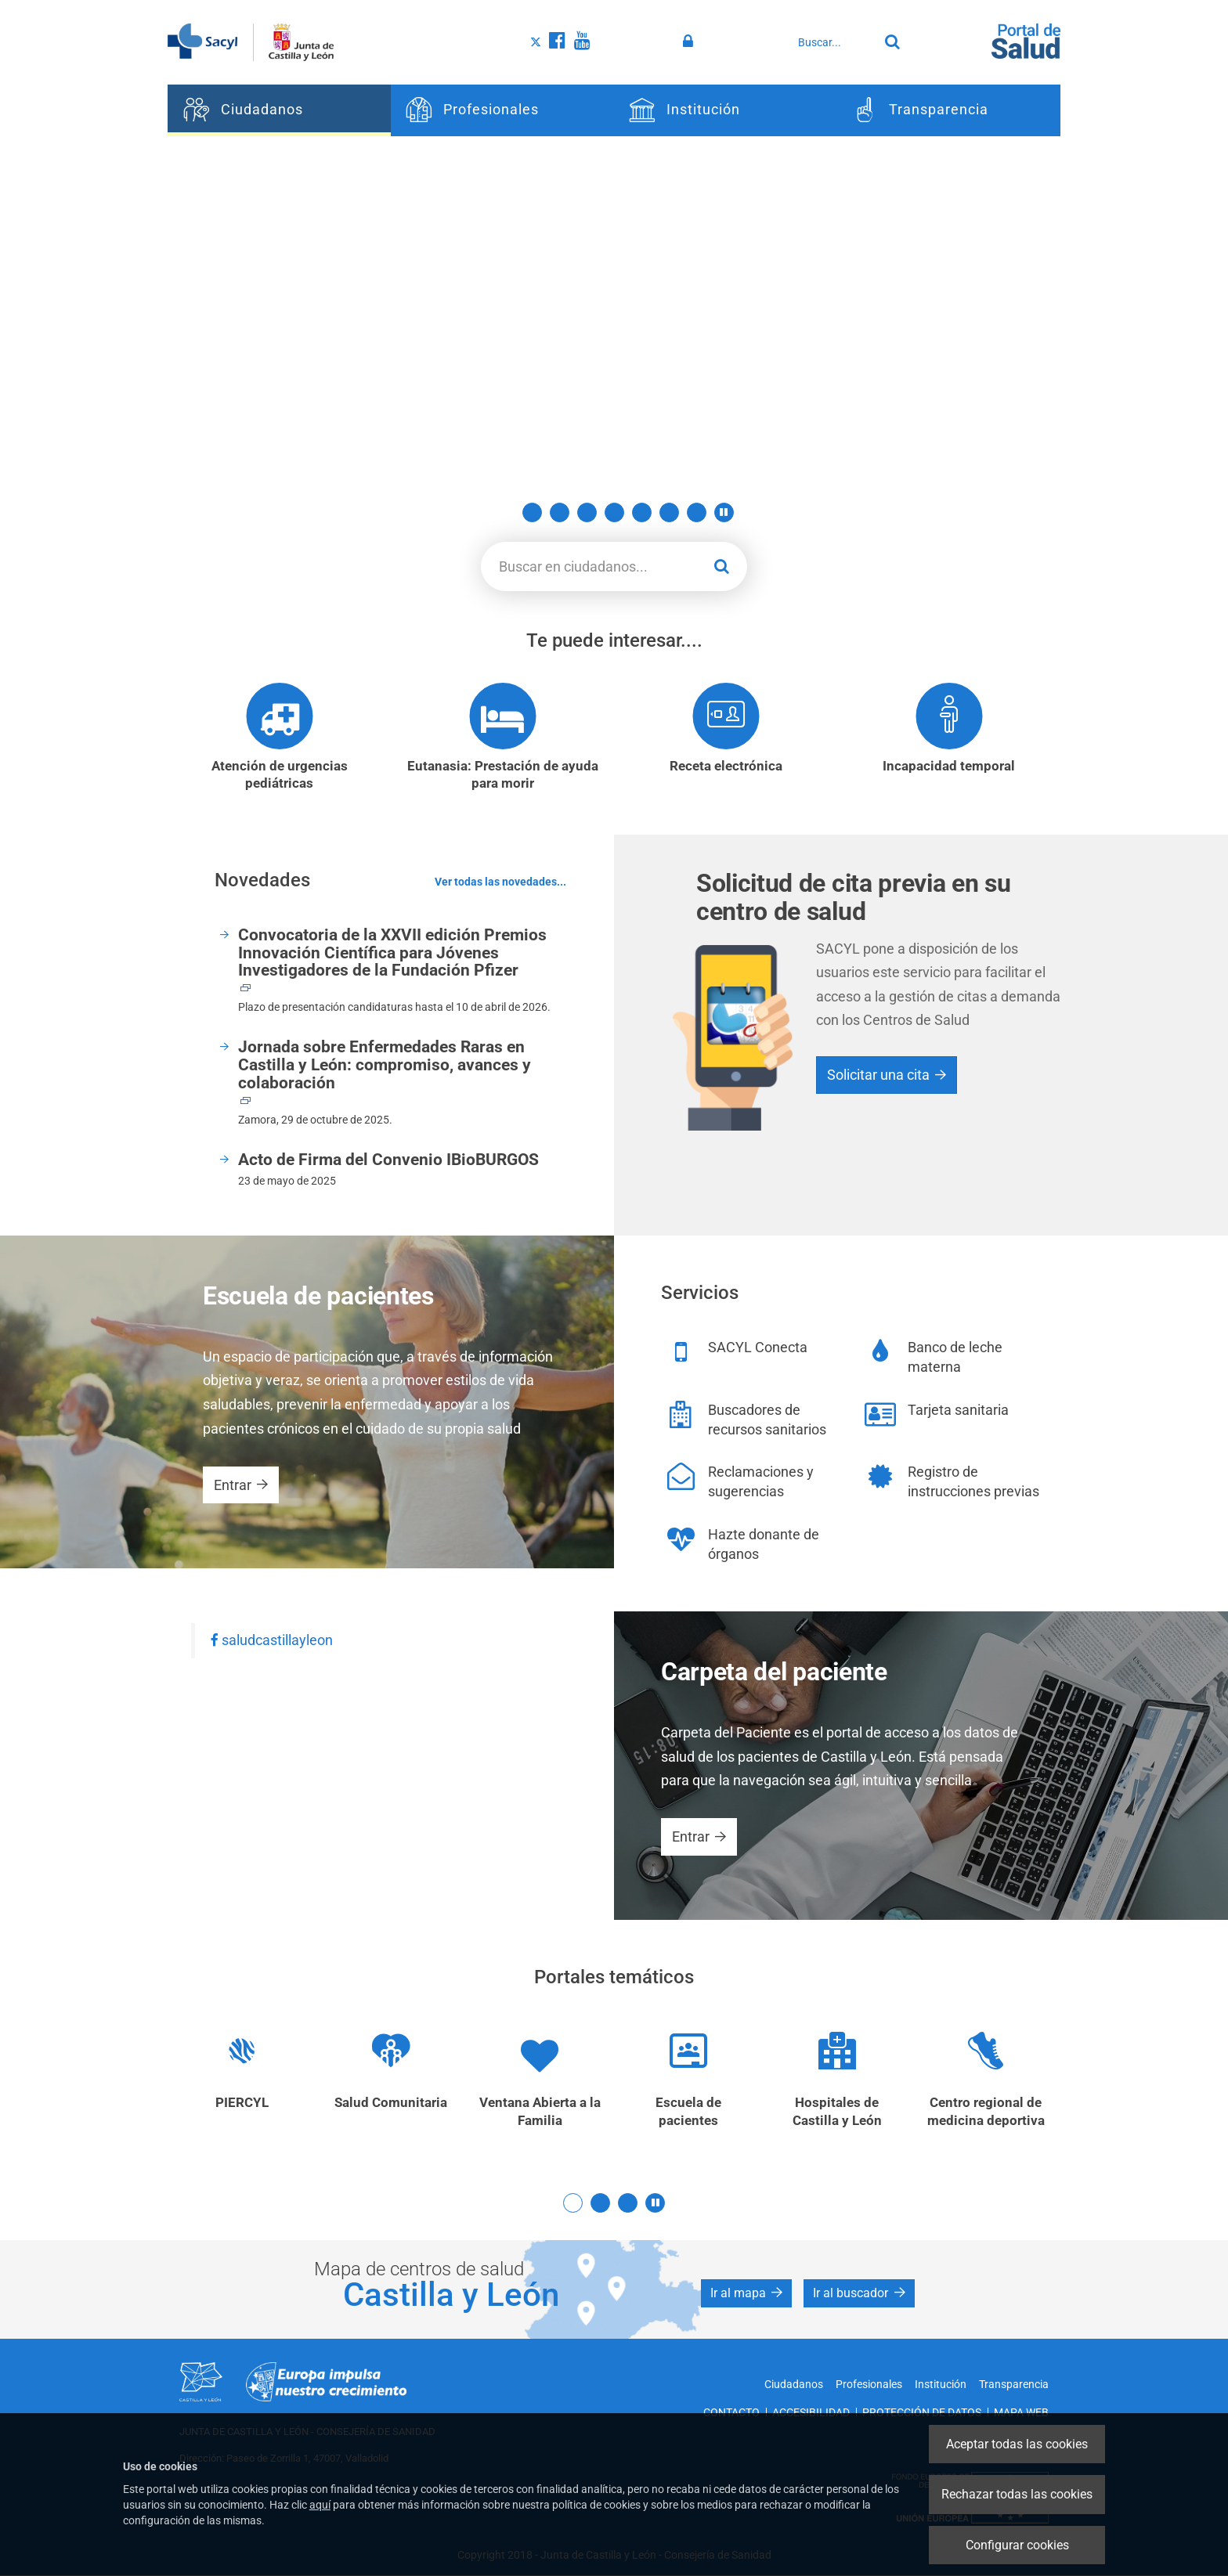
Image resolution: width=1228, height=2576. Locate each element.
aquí (319, 2504)
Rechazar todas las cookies (1017, 2494)
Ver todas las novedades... (500, 881)
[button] (724, 512)
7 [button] (669, 512)
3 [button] (559, 512)
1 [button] (505, 512)
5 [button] (614, 512)
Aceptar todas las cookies (1017, 2444)
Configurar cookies (1017, 2545)
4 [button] (587, 512)
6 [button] (642, 512)
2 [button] (532, 512)
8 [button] (696, 512)
